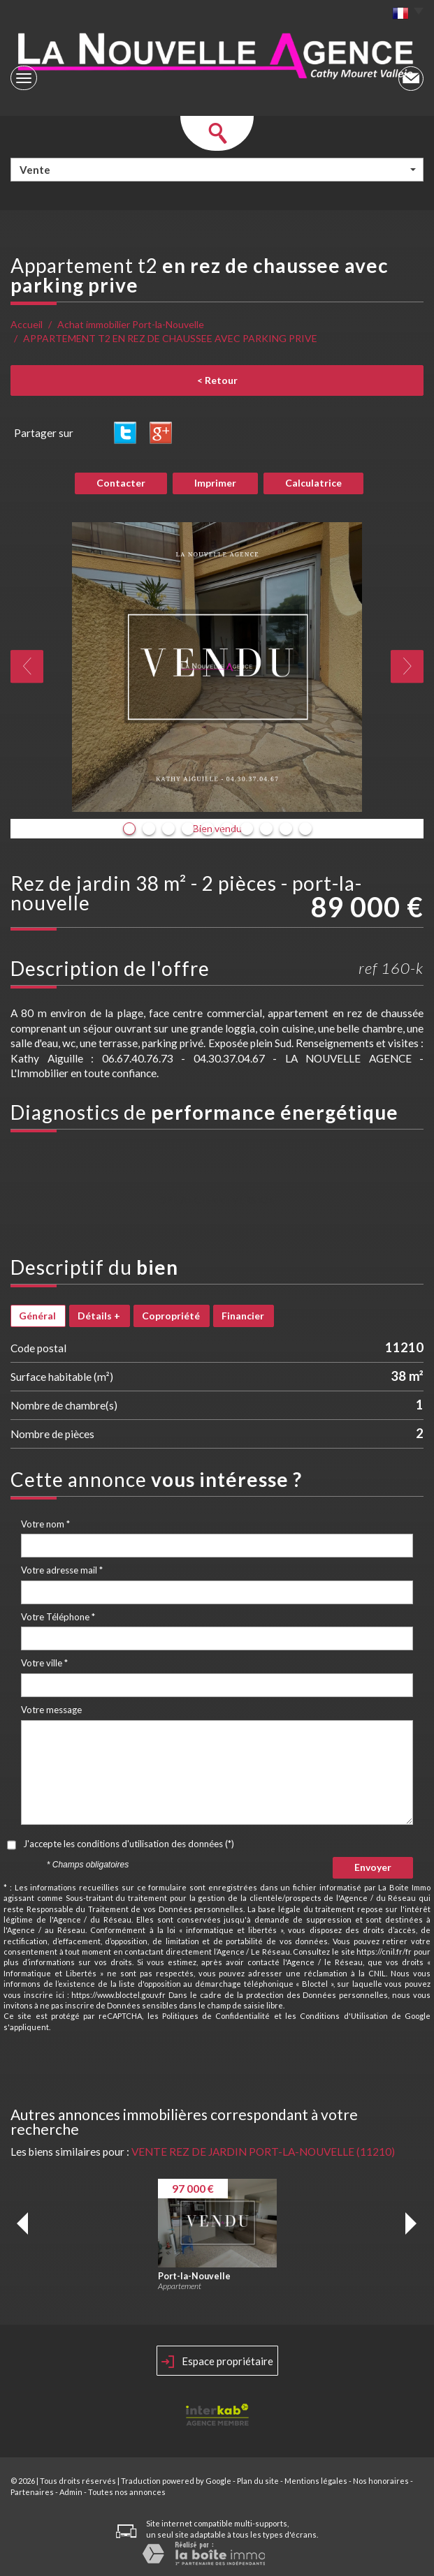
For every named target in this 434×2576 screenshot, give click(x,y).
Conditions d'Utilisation (343, 2015)
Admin (70, 2491)
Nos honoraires (381, 2480)
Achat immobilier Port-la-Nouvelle (130, 324)
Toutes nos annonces (127, 2491)
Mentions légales (315, 2480)
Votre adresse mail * (62, 1570)
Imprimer (215, 483)
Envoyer (372, 1867)
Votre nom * (45, 1524)
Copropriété (171, 1316)
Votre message (51, 1709)
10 (305, 828)
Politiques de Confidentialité (216, 2015)
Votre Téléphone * (58, 1616)
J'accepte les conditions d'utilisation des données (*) (128, 1843)
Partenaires (32, 2491)
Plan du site (258, 2480)
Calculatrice (313, 483)
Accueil (26, 324)
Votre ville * (44, 1662)
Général (37, 1316)
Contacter (120, 483)
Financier (243, 1316)
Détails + (99, 1316)
